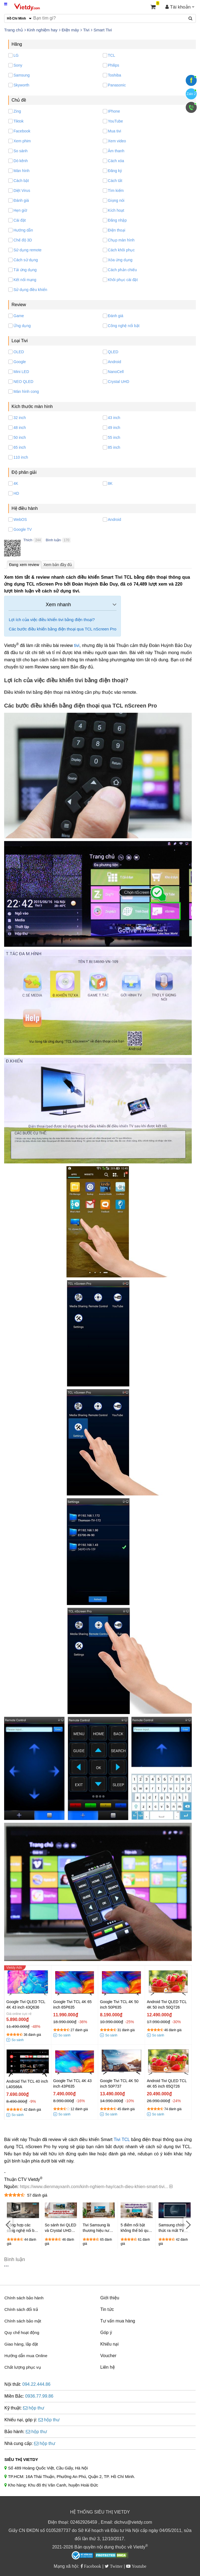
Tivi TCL (122, 2139)
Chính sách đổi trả (21, 2309)
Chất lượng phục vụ (22, 2367)
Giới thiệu (109, 2297)
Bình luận (53, 540)
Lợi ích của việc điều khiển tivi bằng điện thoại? (52, 619)
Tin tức (107, 2309)
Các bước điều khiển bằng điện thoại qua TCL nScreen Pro (62, 629)
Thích (27, 540)
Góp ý (106, 2332)
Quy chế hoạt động (21, 2332)
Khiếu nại (109, 2344)
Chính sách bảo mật (22, 2321)
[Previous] (8, 2224)
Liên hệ (107, 2367)
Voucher (108, 2355)
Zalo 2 (191, 94)
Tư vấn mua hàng (117, 2321)
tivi (77, 645)
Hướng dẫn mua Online (25, 2355)
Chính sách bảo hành (23, 2297)
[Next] (188, 2224)
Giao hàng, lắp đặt (21, 2344)
